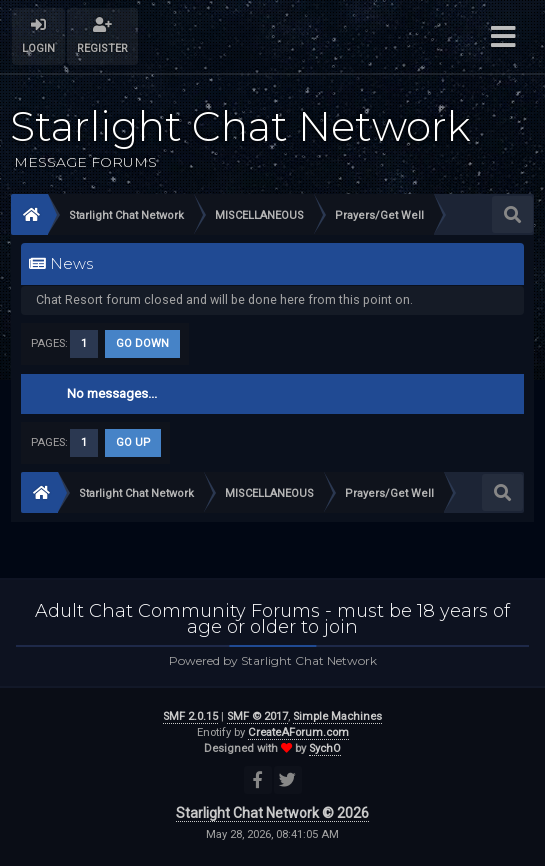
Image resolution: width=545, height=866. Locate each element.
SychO (325, 748)
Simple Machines (337, 716)
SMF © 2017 (257, 716)
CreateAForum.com (298, 732)
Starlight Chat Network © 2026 (272, 813)
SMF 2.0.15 (190, 716)
